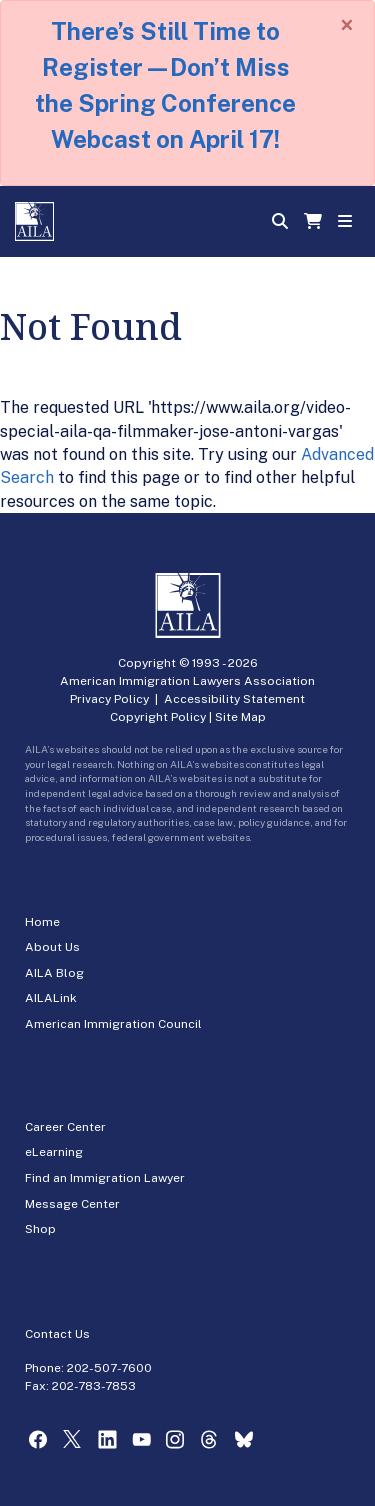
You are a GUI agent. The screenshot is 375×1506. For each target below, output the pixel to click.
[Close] (347, 25)
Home (42, 922)
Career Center (65, 1127)
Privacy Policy (109, 699)
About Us (52, 947)
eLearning (54, 1152)
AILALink (51, 998)
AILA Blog (54, 973)
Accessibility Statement (234, 699)
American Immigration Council (113, 1024)
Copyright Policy (158, 717)
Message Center (72, 1204)
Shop (40, 1229)
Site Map (240, 717)
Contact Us (57, 1334)
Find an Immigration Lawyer (105, 1178)
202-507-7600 (109, 1368)
